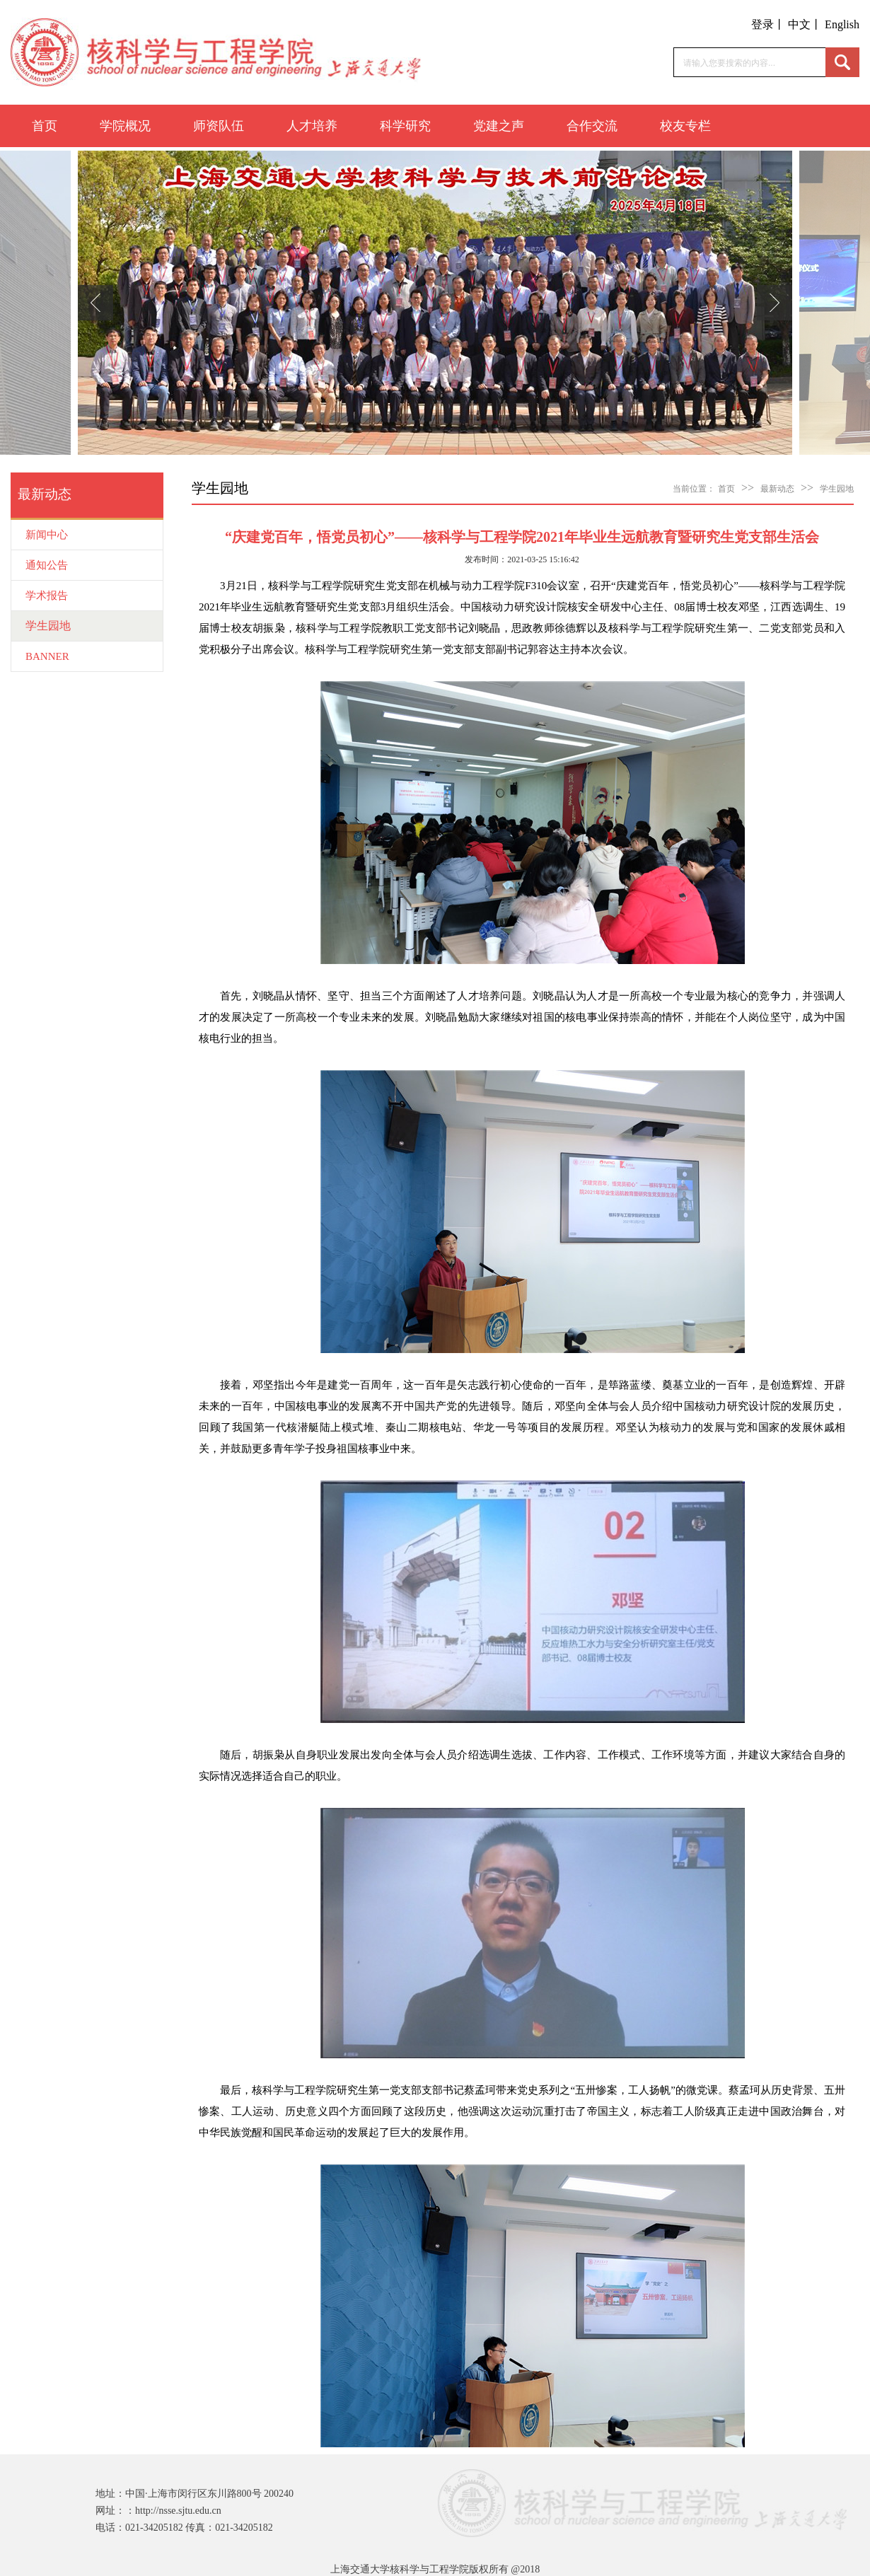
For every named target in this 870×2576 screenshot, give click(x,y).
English (842, 24)
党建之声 (498, 126)
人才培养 (311, 126)
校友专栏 (685, 126)
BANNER (47, 656)
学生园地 (48, 626)
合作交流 (592, 126)
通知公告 (46, 565)
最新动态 (777, 489)
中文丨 (805, 24)
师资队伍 (218, 126)
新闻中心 (46, 534)
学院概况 (125, 126)
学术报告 (46, 595)
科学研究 (405, 126)
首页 (44, 126)
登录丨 (768, 24)
